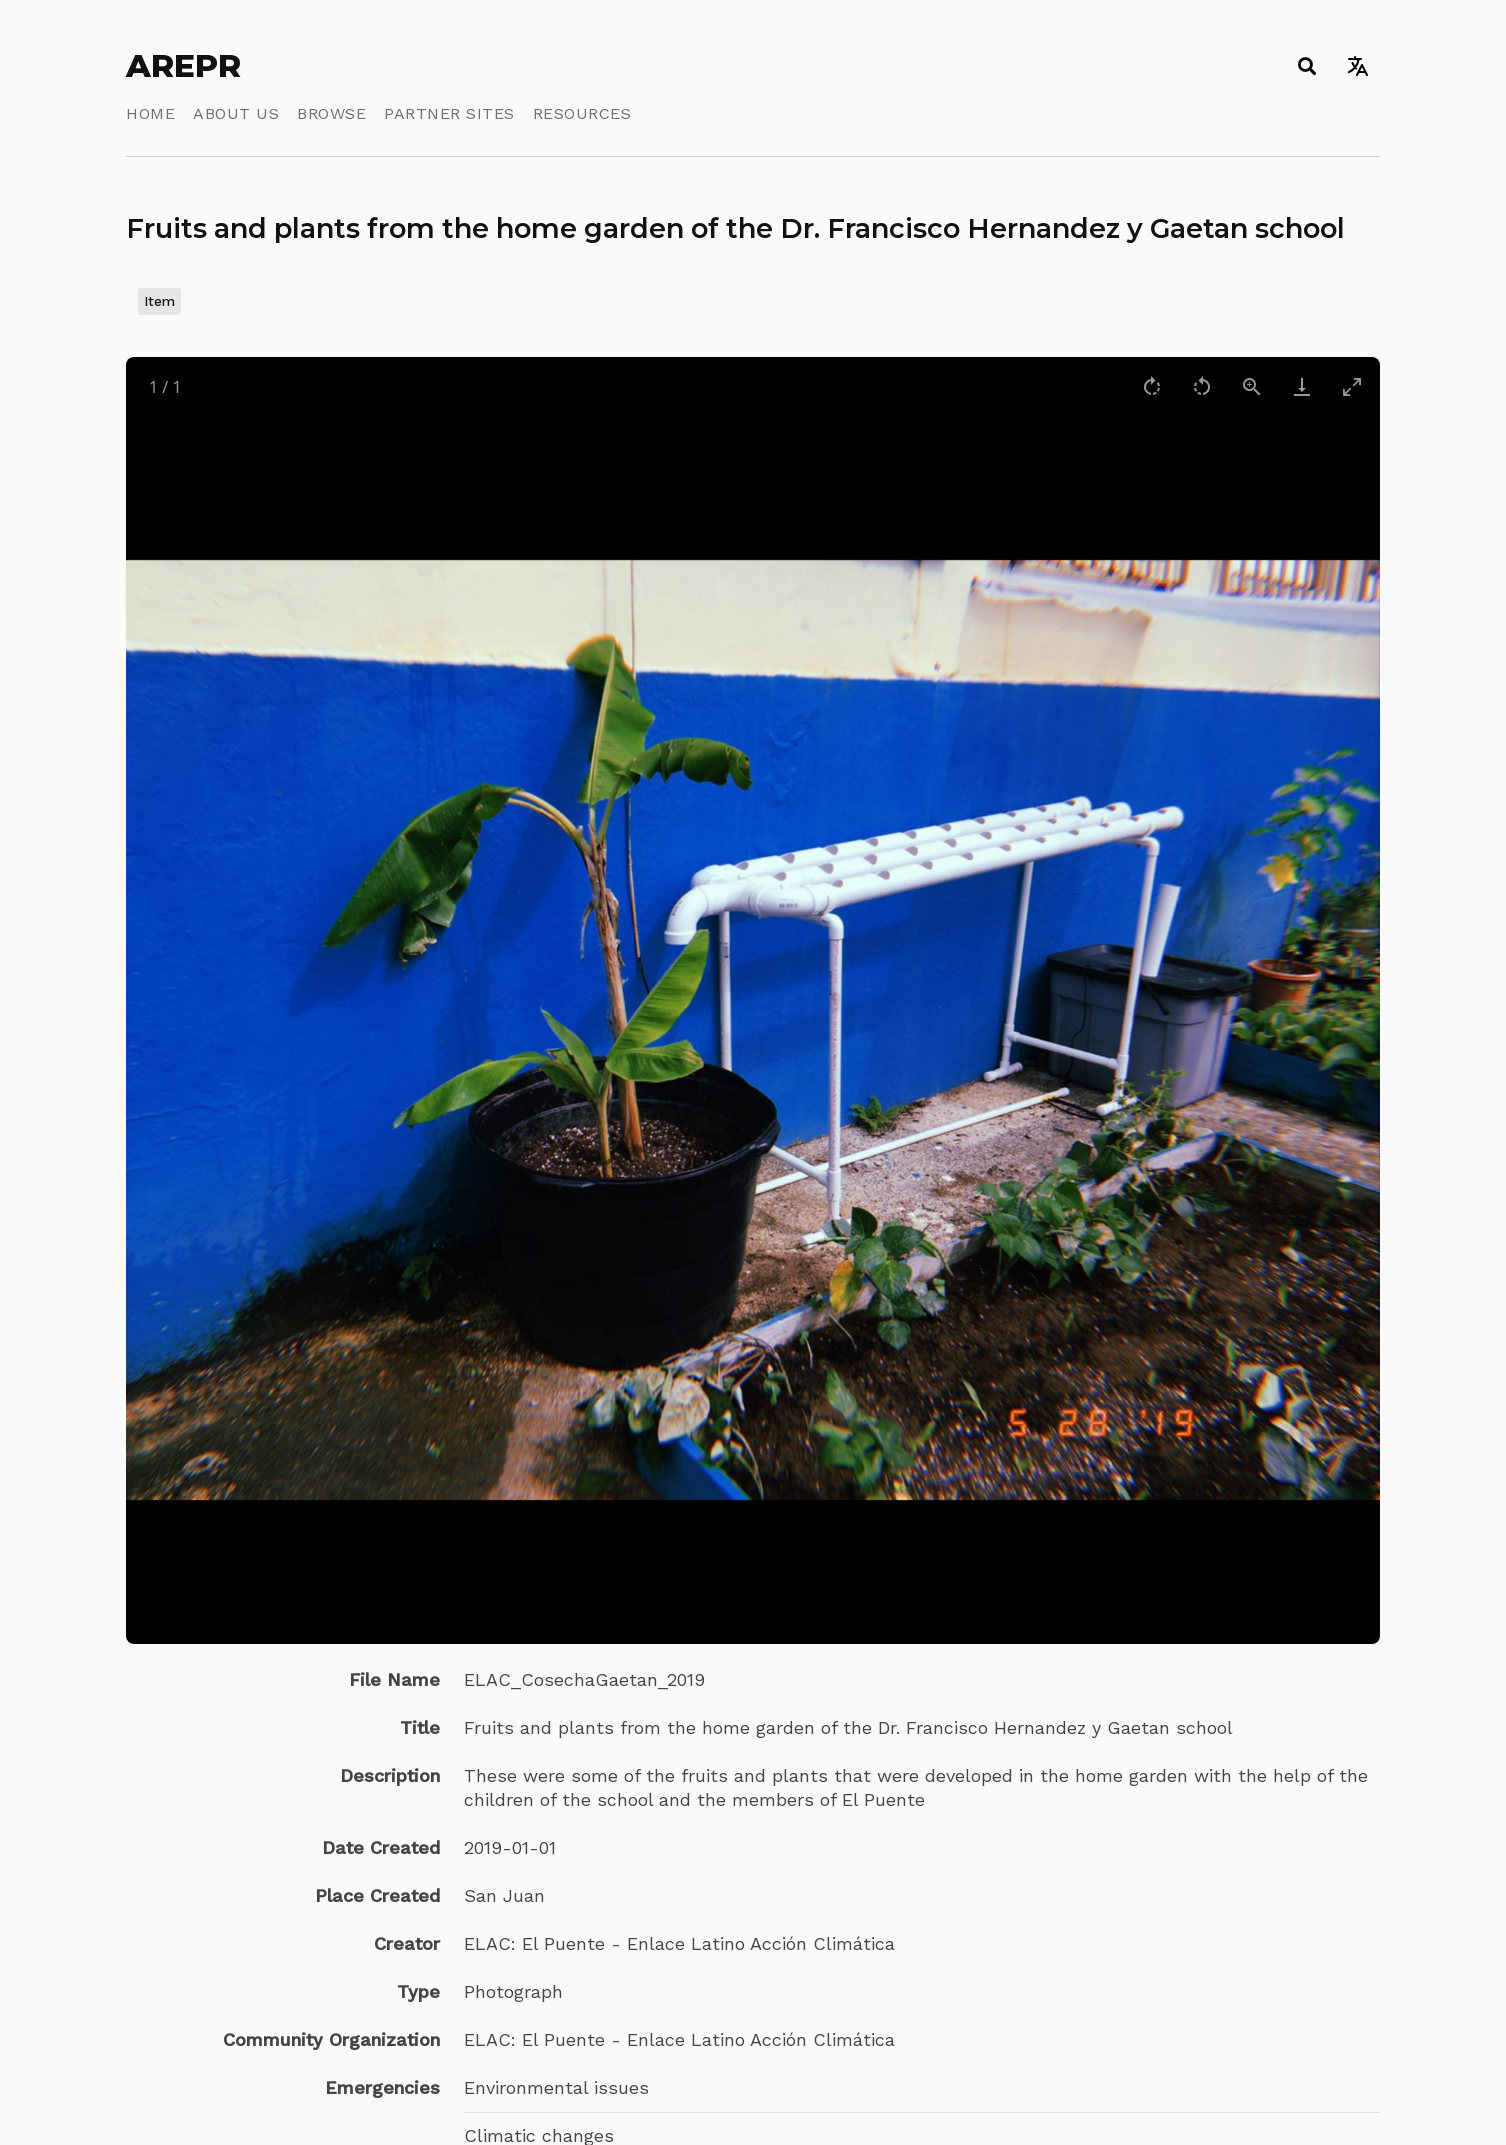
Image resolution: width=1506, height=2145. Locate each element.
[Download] (1302, 386)
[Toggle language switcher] (1357, 66)
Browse (331, 113)
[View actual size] (1252, 386)
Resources (582, 113)
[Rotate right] (1152, 386)
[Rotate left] (1202, 386)
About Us (236, 113)
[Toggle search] (1306, 66)
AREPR (183, 66)
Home (150, 113)
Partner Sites (449, 113)
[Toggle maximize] (1352, 386)
